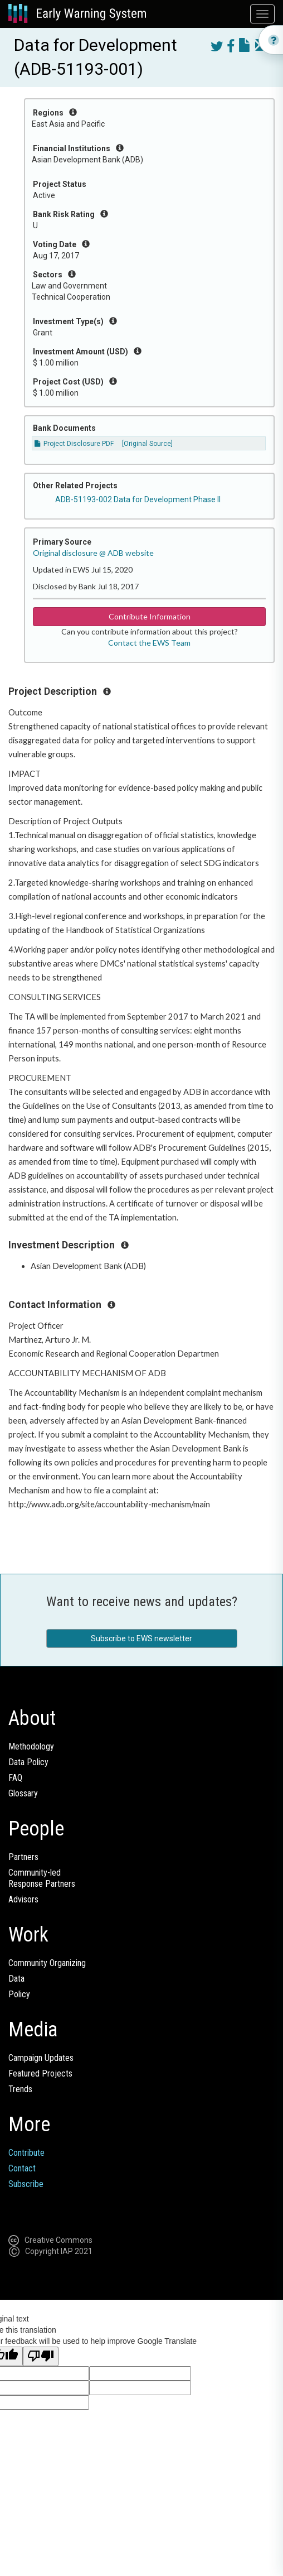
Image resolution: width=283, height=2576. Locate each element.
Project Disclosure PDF (74, 444)
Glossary (23, 1793)
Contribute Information (150, 616)
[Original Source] (147, 444)
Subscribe (25, 2184)
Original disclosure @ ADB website (93, 553)
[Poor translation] (40, 2356)
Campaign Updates (41, 2058)
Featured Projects (40, 2073)
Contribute (26, 2152)
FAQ (15, 1777)
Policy (19, 1994)
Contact (22, 2168)
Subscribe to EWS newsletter (141, 1638)
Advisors (23, 1899)
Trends (20, 2089)
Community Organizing (47, 1963)
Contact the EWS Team (149, 642)
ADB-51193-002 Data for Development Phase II (138, 499)
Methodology (31, 1746)
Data (16, 1978)
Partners (23, 1857)
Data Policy (28, 1762)
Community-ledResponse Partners (41, 1878)
